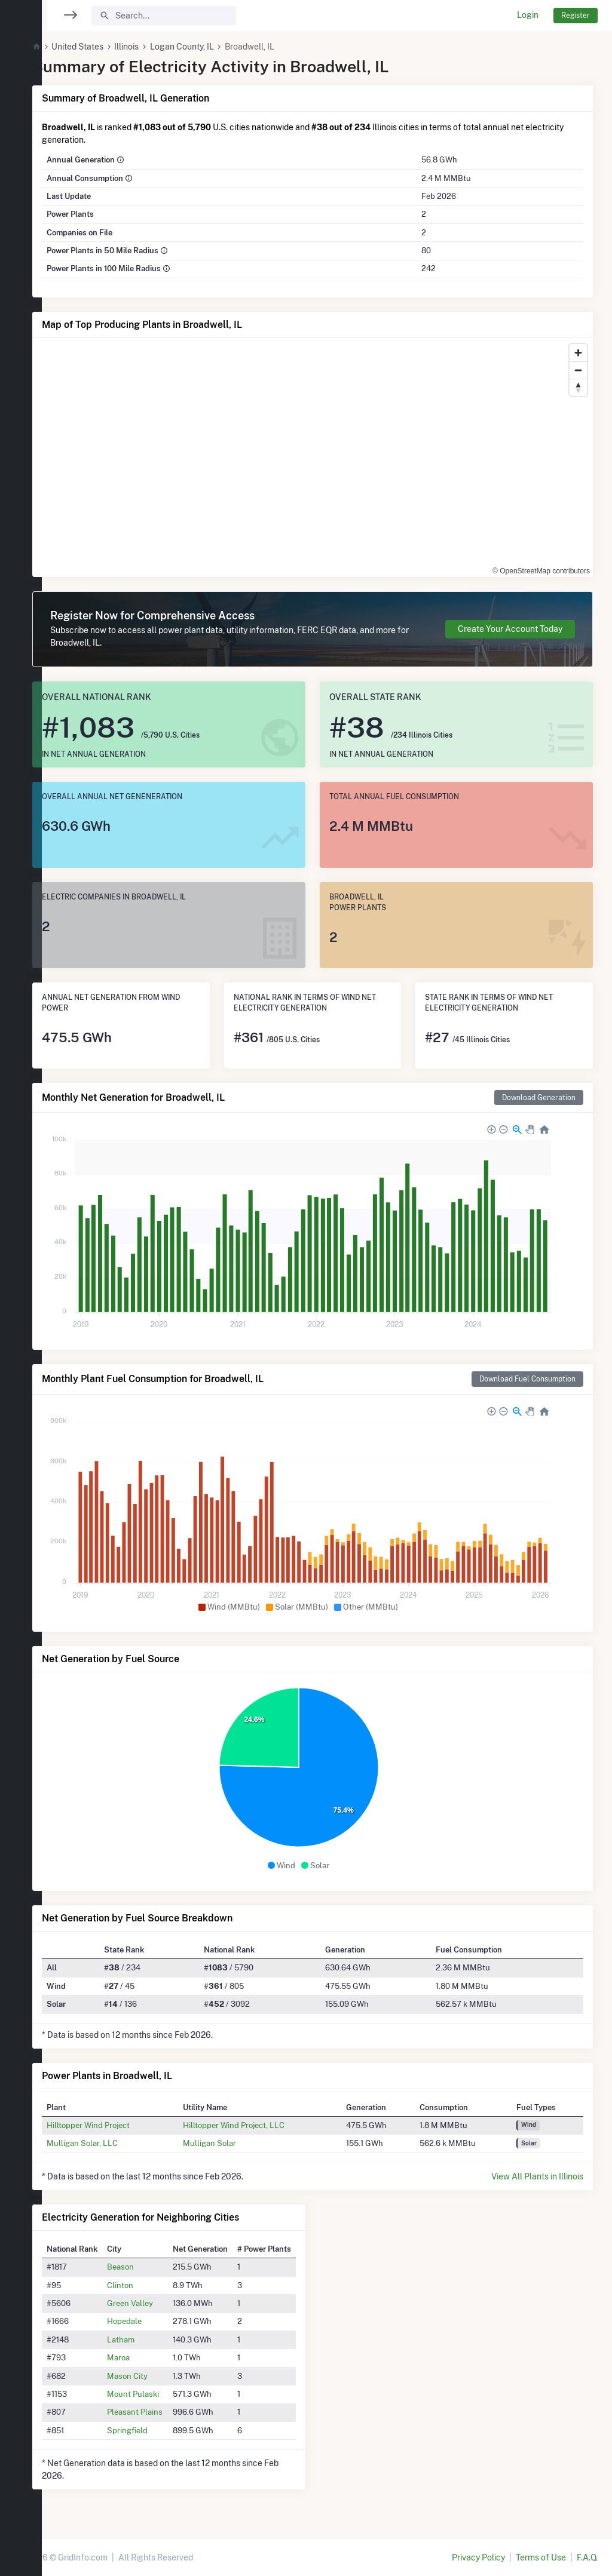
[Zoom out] (578, 370)
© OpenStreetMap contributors (541, 571)
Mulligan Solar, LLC (110, 2143)
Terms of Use (541, 2557)
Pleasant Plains (163, 2412)
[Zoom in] (578, 352)
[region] (21, 1280)
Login (527, 15)
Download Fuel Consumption (527, 1378)
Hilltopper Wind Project (116, 2125)
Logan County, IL (211, 46)
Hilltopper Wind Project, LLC (255, 2125)
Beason (149, 2266)
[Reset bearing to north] (578, 387)
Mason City (156, 2376)
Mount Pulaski (162, 2394)
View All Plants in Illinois (537, 2176)
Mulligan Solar (231, 2143)
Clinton (149, 2285)
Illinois (155, 46)
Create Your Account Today (510, 629)
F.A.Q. (587, 2557)
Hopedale (153, 2321)
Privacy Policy (478, 2557)
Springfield (156, 2430)
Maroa (147, 2357)
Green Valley (159, 2303)
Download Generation (539, 1097)
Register (575, 15)
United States (106, 46)
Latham (149, 2339)
